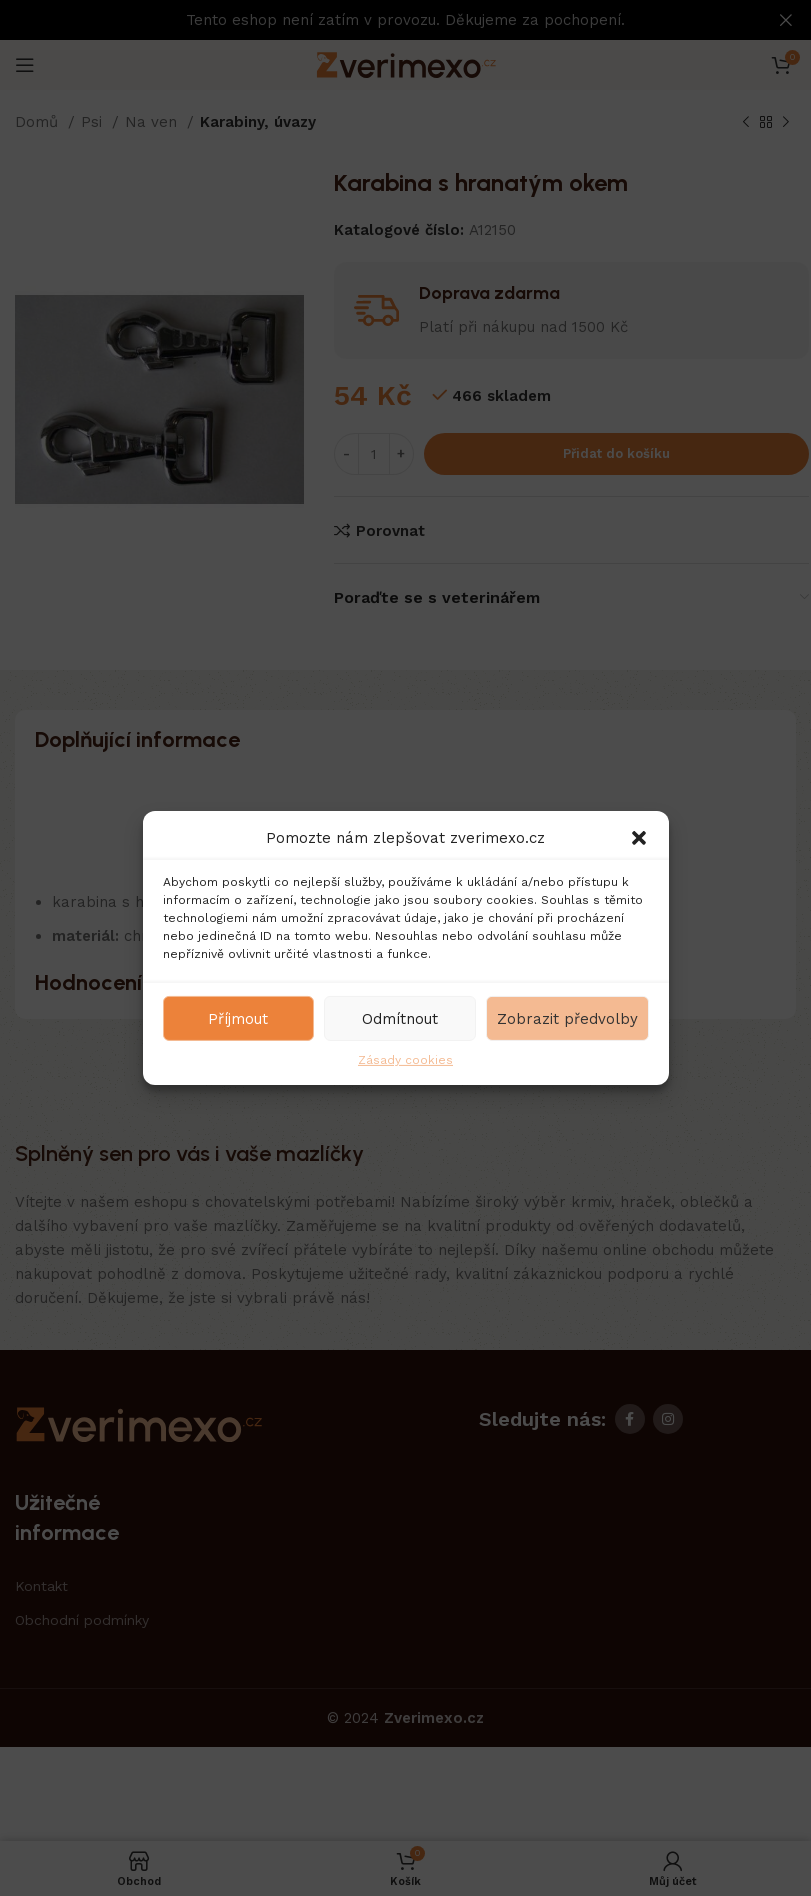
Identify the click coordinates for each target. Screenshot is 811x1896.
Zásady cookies (405, 1060)
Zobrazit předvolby (567, 1018)
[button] (639, 838)
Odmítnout (400, 1018)
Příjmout (238, 1018)
